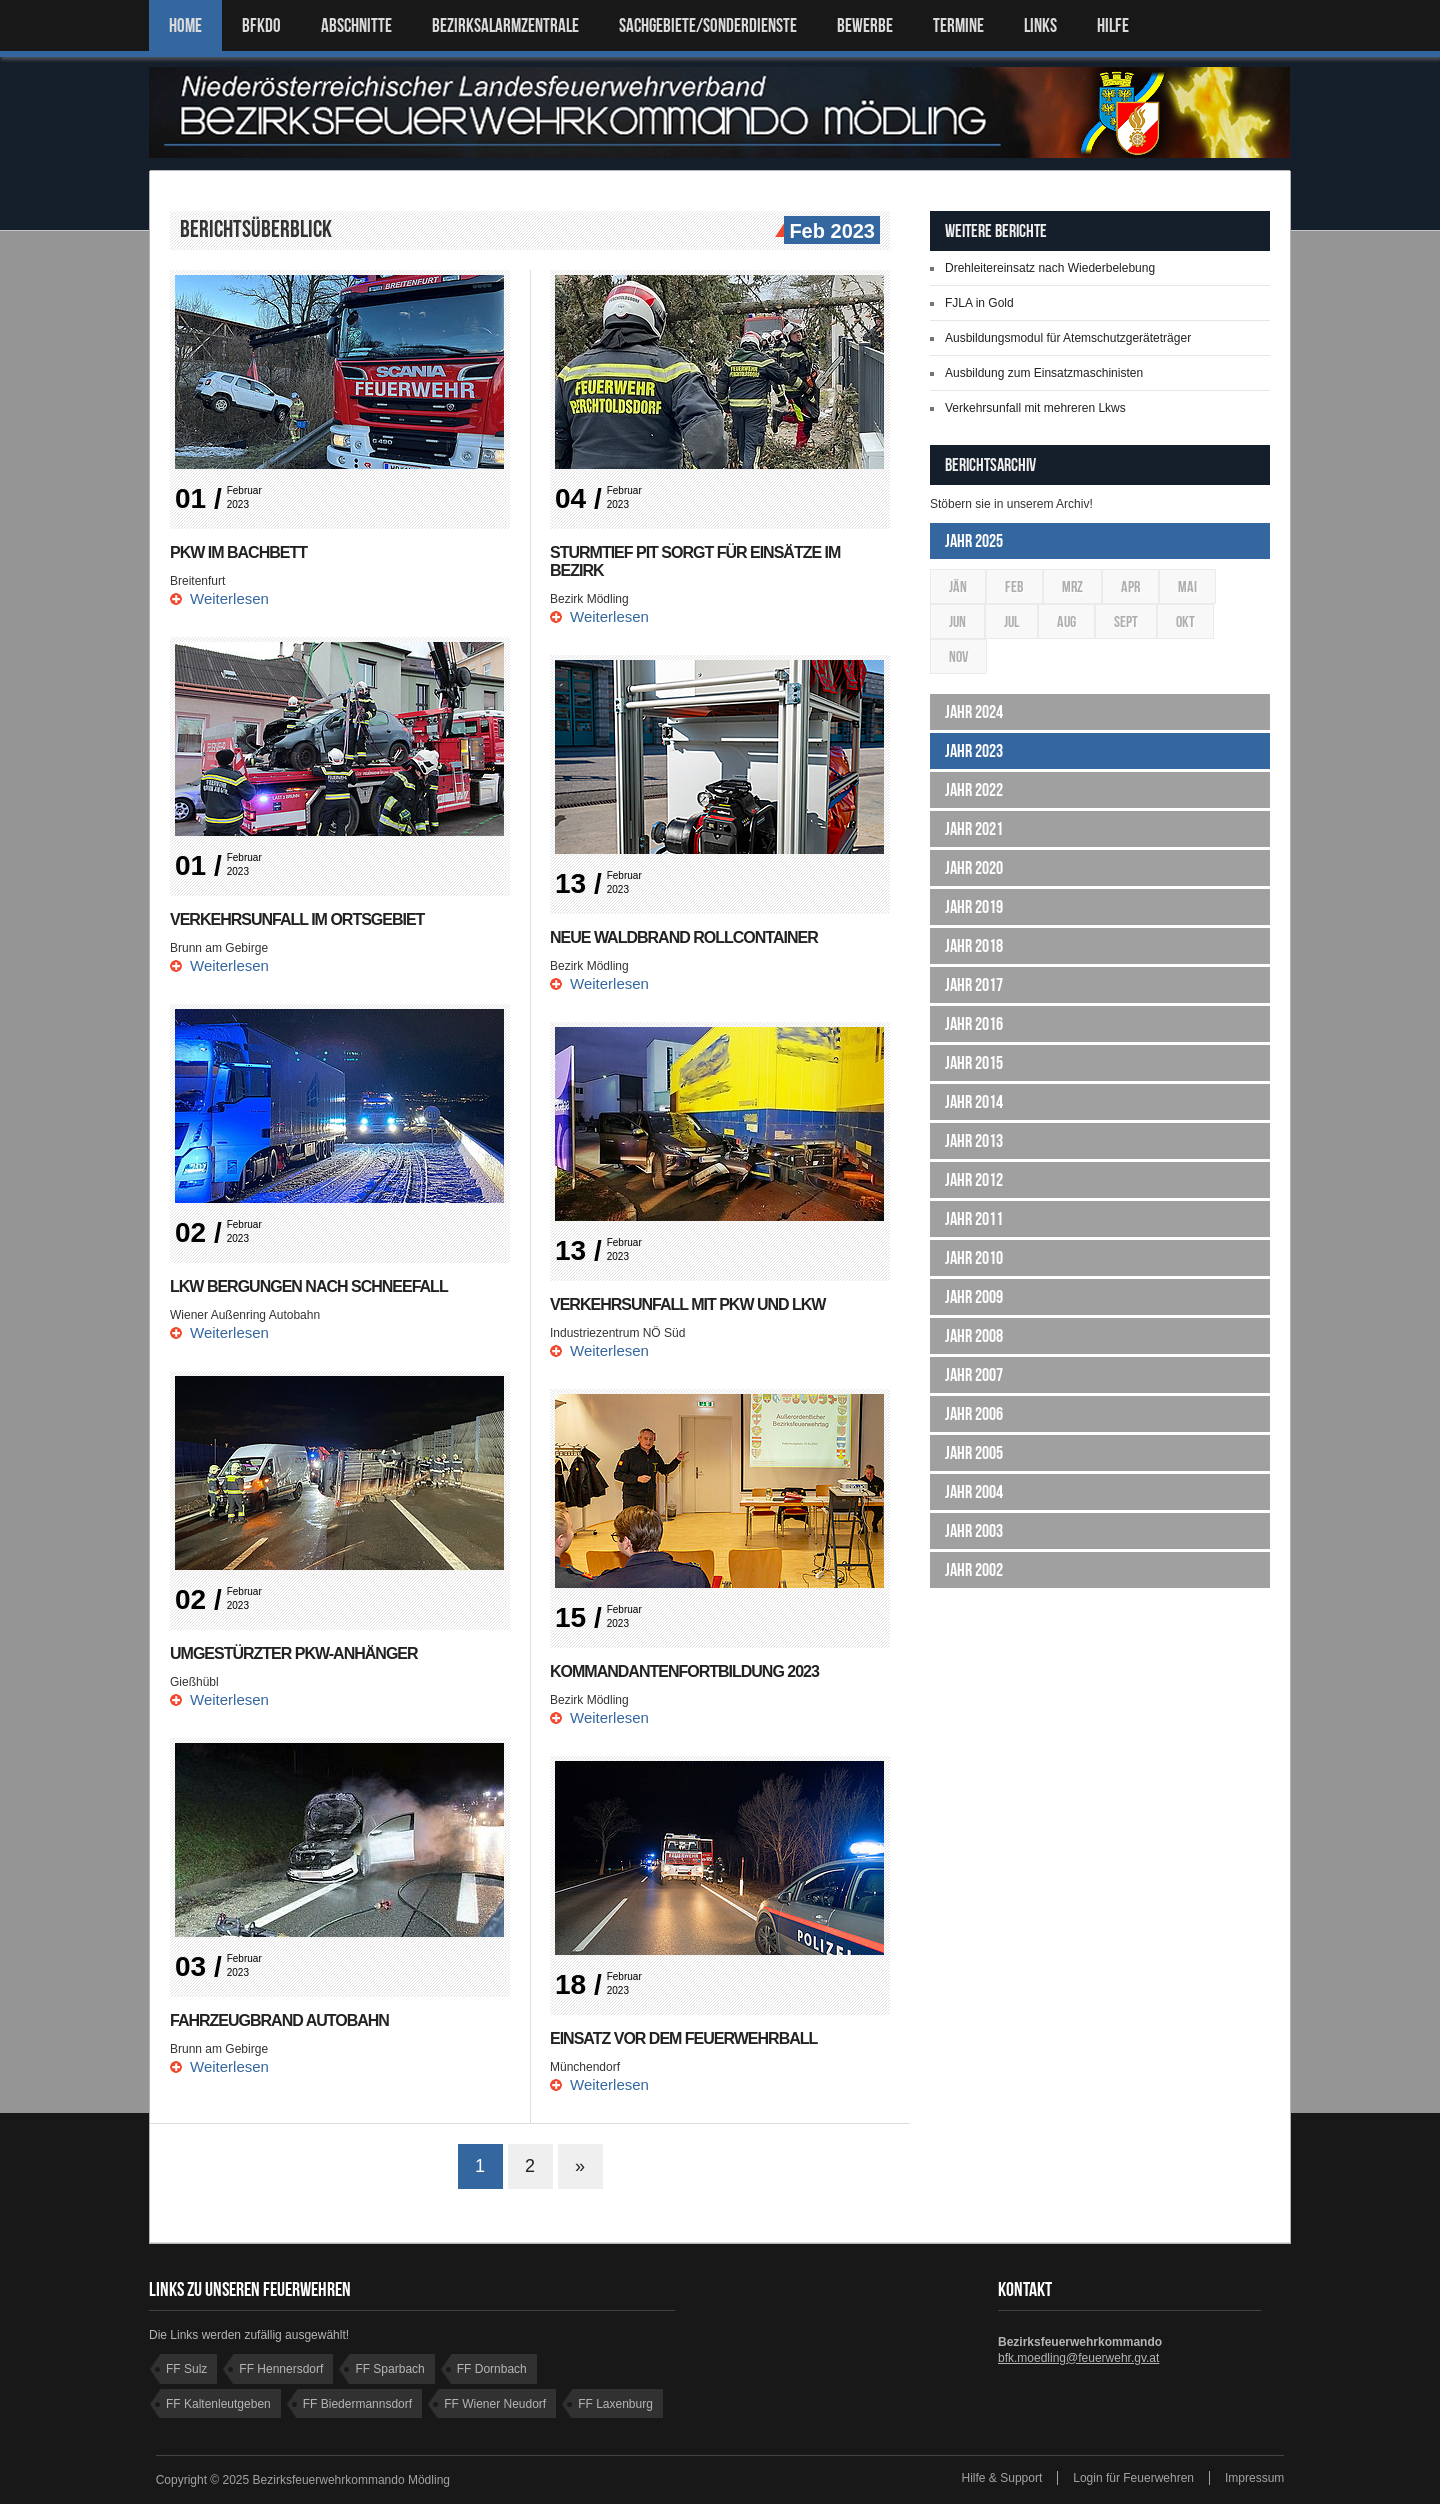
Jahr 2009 (974, 1297)
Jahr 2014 (974, 1102)
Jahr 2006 (974, 1414)
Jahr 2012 (974, 1180)
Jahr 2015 (974, 1063)
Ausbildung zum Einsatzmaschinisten (1044, 373)
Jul (1011, 621)
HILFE (1113, 25)
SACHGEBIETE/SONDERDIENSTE (708, 25)
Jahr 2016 (974, 1024)
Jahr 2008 (974, 1336)
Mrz (1072, 586)
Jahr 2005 (974, 1453)
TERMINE (958, 25)
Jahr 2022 (974, 790)
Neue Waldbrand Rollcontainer (684, 937)
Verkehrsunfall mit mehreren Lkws (1035, 408)
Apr (1130, 586)
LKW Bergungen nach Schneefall (309, 1286)
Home (185, 25)
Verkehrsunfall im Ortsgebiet (297, 919)
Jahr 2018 (974, 946)
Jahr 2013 (974, 1141)
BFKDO (261, 25)
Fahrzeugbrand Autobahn (279, 2020)
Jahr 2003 (974, 1531)
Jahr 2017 (974, 985)
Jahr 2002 (974, 1570)
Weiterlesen (229, 598)
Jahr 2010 (974, 1258)
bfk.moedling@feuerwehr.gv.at (1078, 2358)
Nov (958, 656)
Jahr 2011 (974, 1219)
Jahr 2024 (974, 712)
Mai (1187, 586)
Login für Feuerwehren (1133, 2478)
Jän (958, 586)
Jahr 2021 (974, 829)
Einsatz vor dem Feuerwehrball (683, 2038)
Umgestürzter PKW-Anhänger (294, 1653)
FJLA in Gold (979, 303)
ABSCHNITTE (356, 25)
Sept (1126, 621)
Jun (957, 621)
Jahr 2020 (974, 868)
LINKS (1040, 25)
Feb (1014, 586)
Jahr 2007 (974, 1375)
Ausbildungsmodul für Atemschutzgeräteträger (1068, 338)
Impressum (1254, 2478)
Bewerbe (865, 25)
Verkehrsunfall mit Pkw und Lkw (687, 1304)
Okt (1185, 621)
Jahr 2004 (974, 1492)
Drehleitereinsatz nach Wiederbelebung (1050, 268)
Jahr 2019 (974, 907)
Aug (1066, 621)
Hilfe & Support (1002, 2478)
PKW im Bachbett (238, 552)
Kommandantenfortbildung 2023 (684, 1671)
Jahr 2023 (974, 751)
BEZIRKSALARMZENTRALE (505, 25)
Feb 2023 (829, 232)
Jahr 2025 (974, 541)
